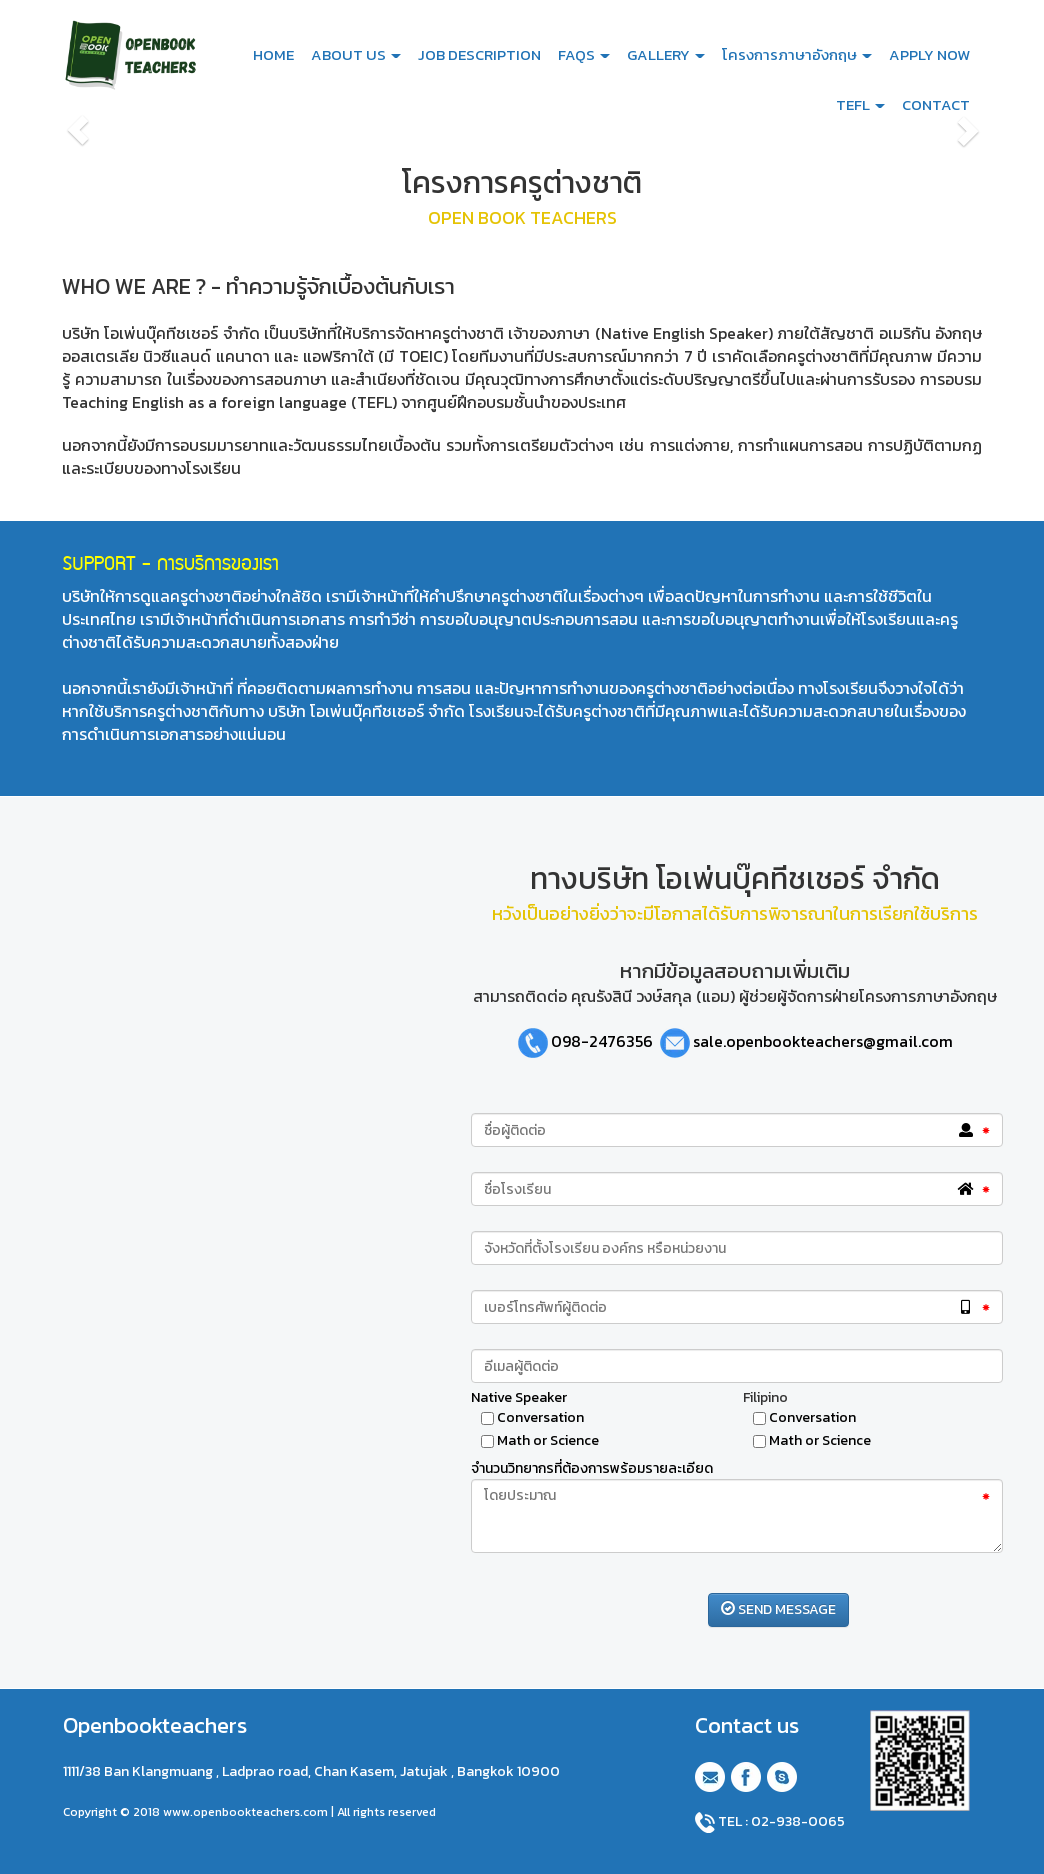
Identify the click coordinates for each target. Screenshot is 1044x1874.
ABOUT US (356, 54)
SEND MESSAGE (778, 1609)
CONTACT (936, 104)
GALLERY (666, 54)
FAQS (584, 54)
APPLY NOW (929, 54)
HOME (273, 54)
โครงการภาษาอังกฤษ (797, 54)
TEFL (860, 104)
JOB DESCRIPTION (479, 54)
